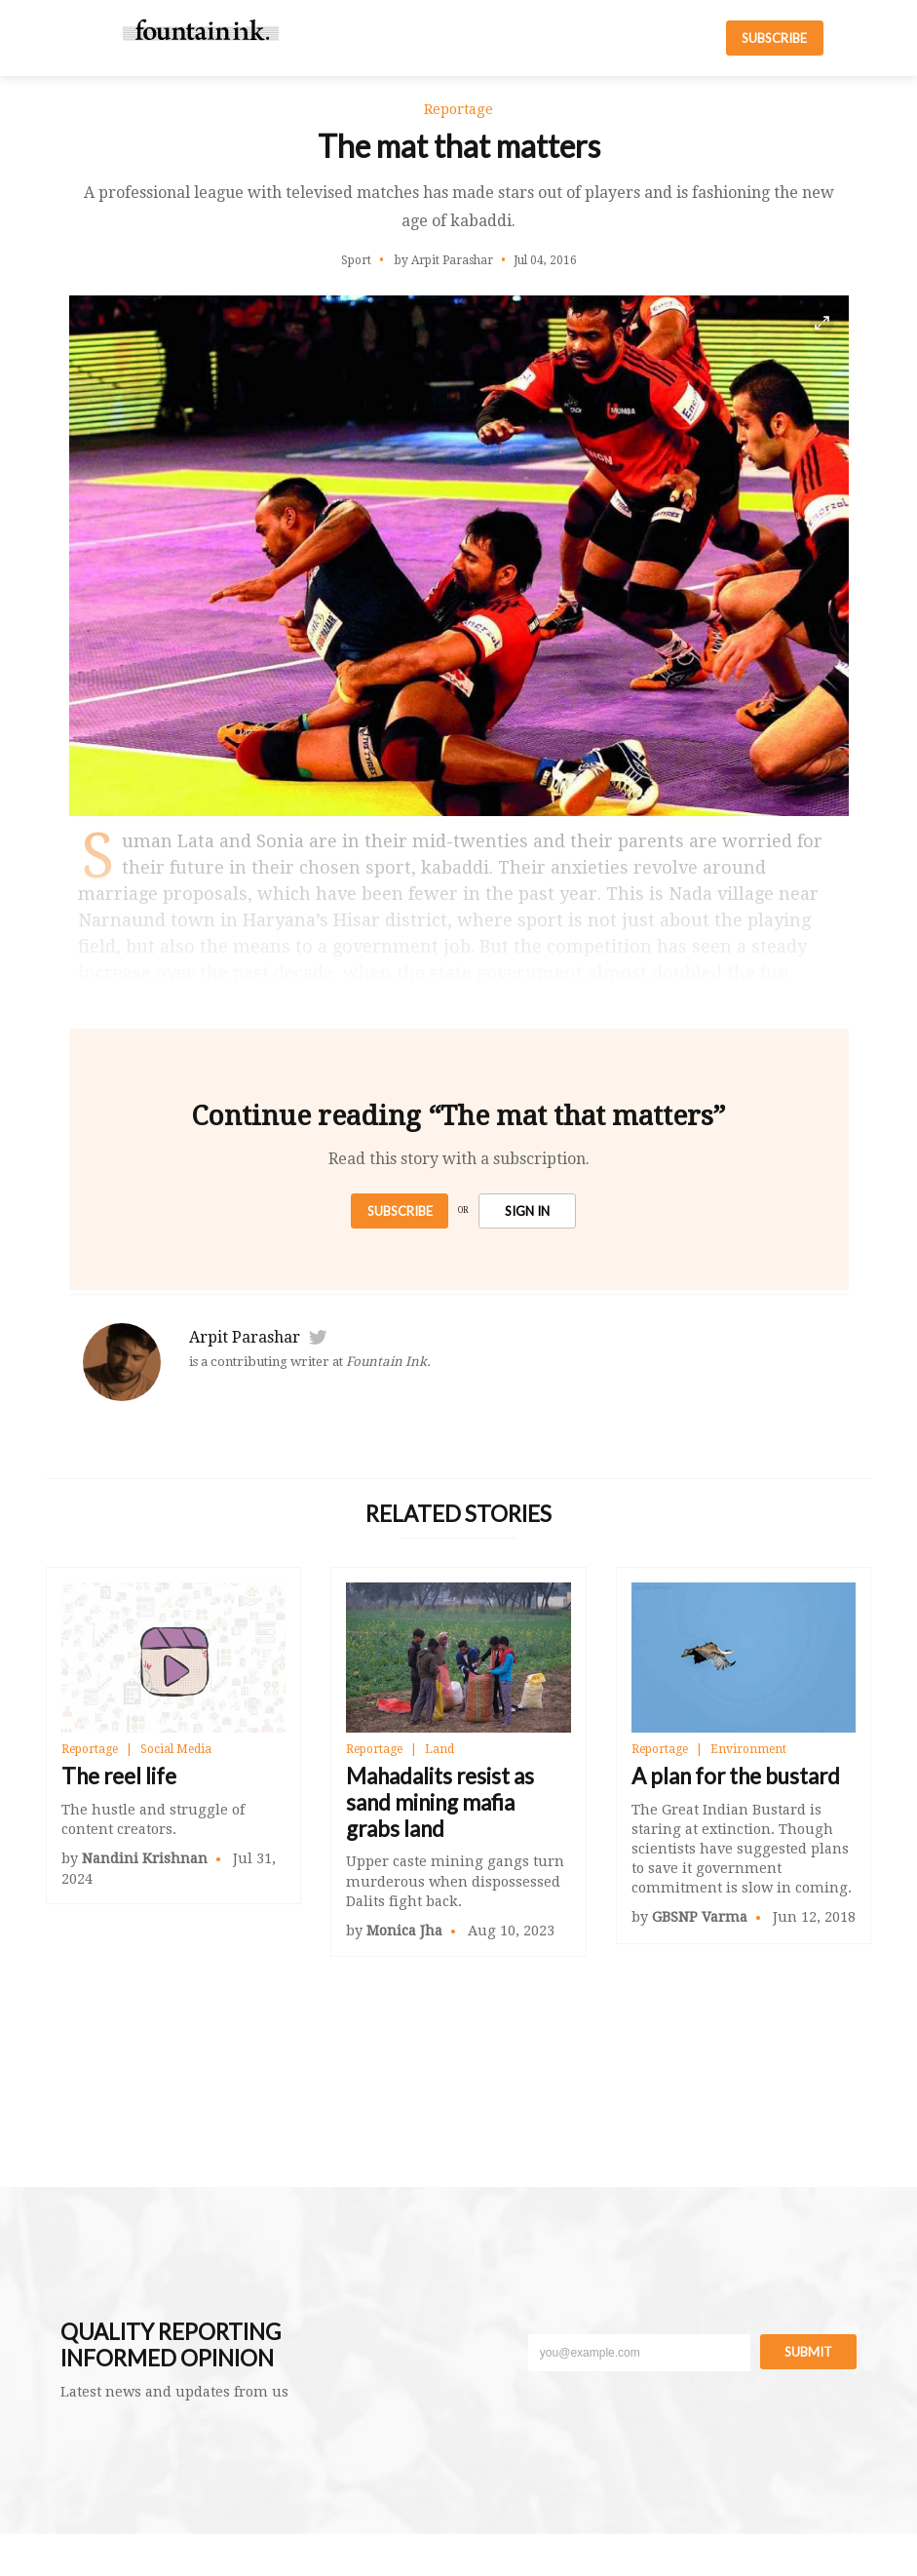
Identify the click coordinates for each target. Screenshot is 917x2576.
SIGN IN (527, 1211)
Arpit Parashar (244, 1337)
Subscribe (400, 1211)
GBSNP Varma (699, 1917)
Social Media (175, 1749)
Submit (808, 2352)
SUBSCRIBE (774, 38)
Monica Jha (404, 1930)
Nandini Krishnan (145, 1858)
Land (439, 1749)
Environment (748, 1749)
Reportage (89, 1749)
